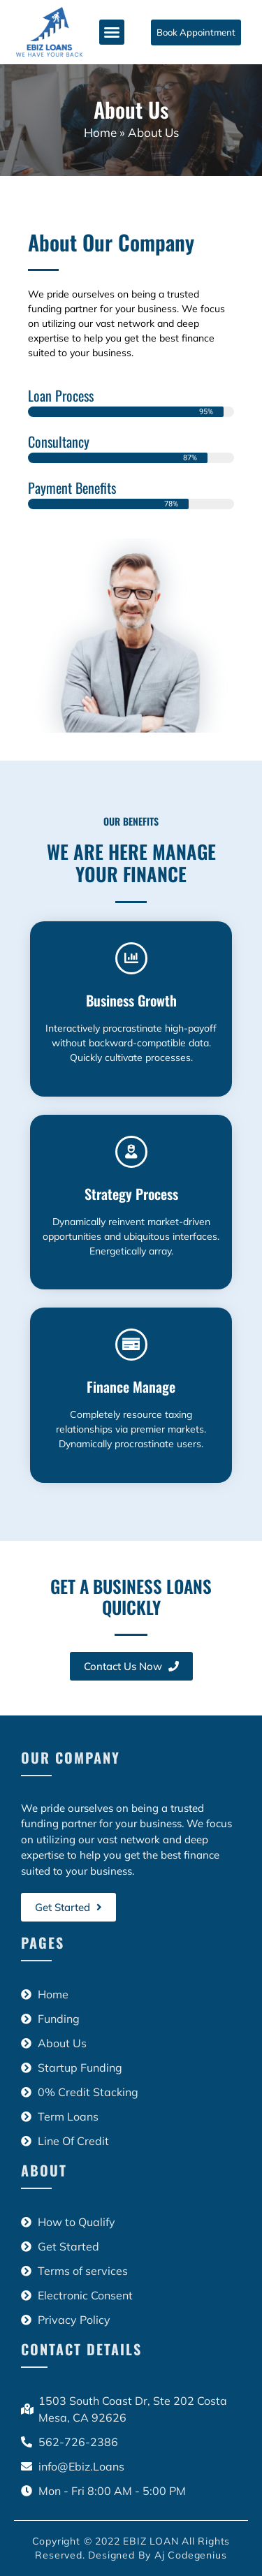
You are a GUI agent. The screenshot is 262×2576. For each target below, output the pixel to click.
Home (100, 132)
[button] (111, 32)
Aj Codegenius (190, 2555)
